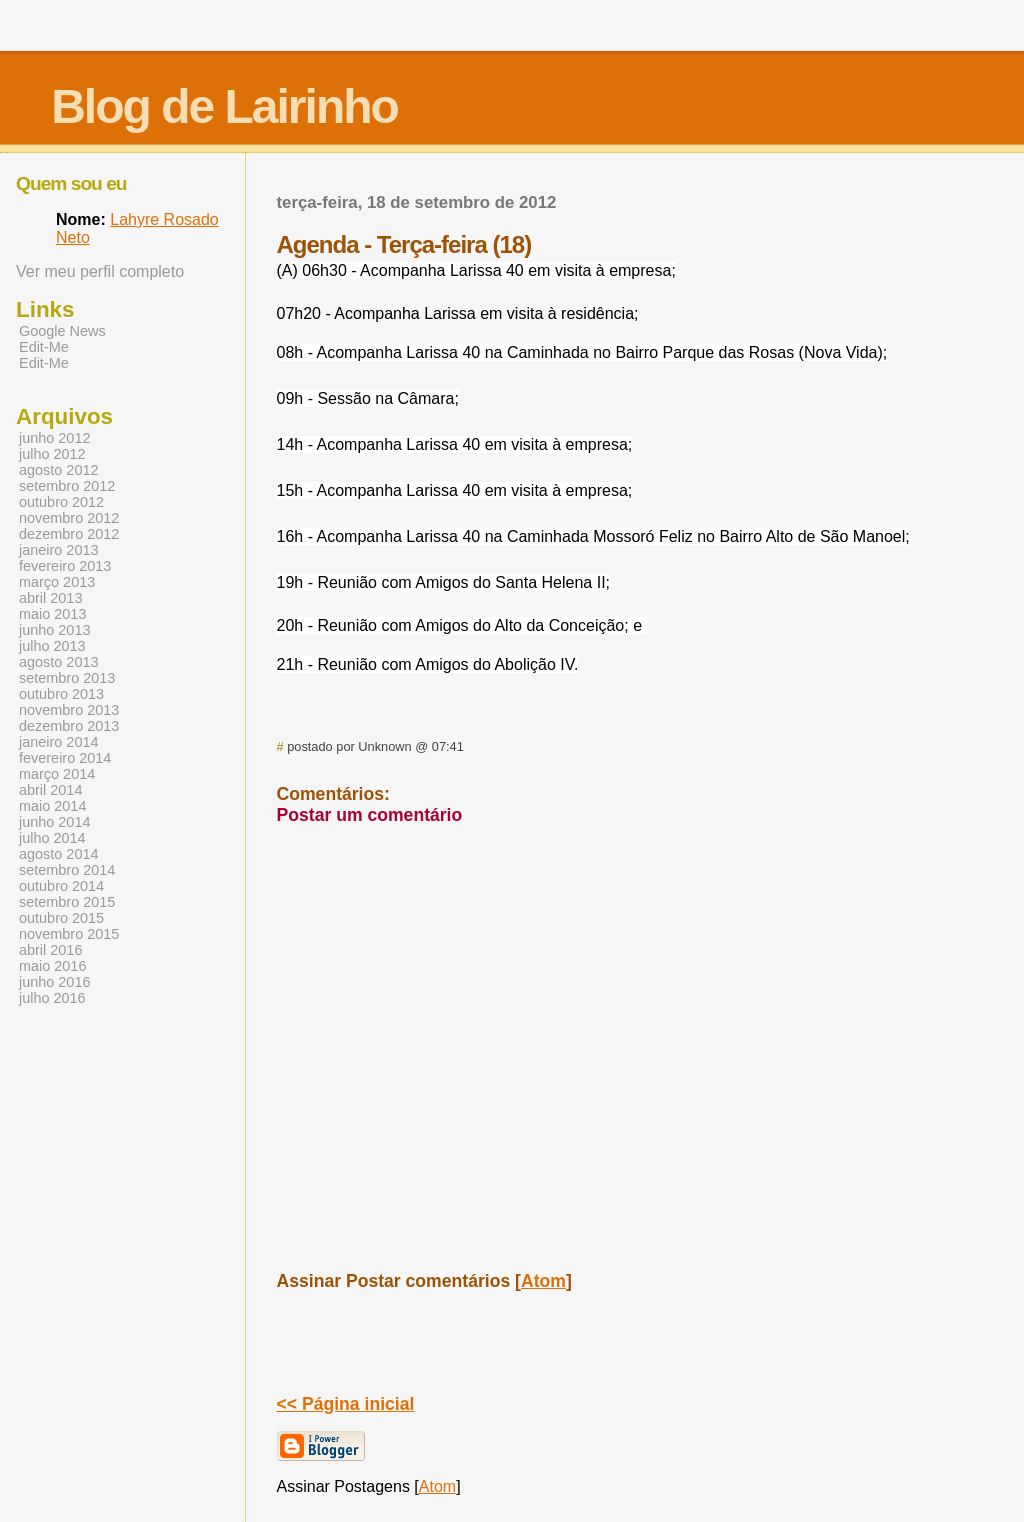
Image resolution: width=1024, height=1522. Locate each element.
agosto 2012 (58, 470)
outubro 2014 (61, 886)
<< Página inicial (346, 1404)
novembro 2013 (69, 710)
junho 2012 (54, 438)
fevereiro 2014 (65, 758)
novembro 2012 (69, 518)
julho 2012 (52, 454)
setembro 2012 (67, 486)
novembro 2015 (69, 934)
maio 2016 (52, 966)
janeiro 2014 (58, 742)
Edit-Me (44, 347)
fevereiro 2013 (65, 566)
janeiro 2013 (58, 550)
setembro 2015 (67, 902)
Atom (543, 1281)
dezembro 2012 (69, 534)
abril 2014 (50, 790)
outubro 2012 (61, 502)
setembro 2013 (67, 678)
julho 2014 (52, 838)
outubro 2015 (61, 918)
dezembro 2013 (69, 726)
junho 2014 (54, 822)
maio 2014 (52, 806)
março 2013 (57, 582)
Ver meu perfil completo (100, 271)
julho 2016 (52, 998)
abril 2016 (50, 950)
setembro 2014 (67, 870)
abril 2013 (50, 598)
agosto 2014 (58, 854)
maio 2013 (52, 614)
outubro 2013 (61, 694)
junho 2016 (54, 982)
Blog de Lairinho (224, 106)
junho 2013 (54, 630)
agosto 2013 (58, 662)
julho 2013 (52, 646)
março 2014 (57, 774)
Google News (62, 331)
